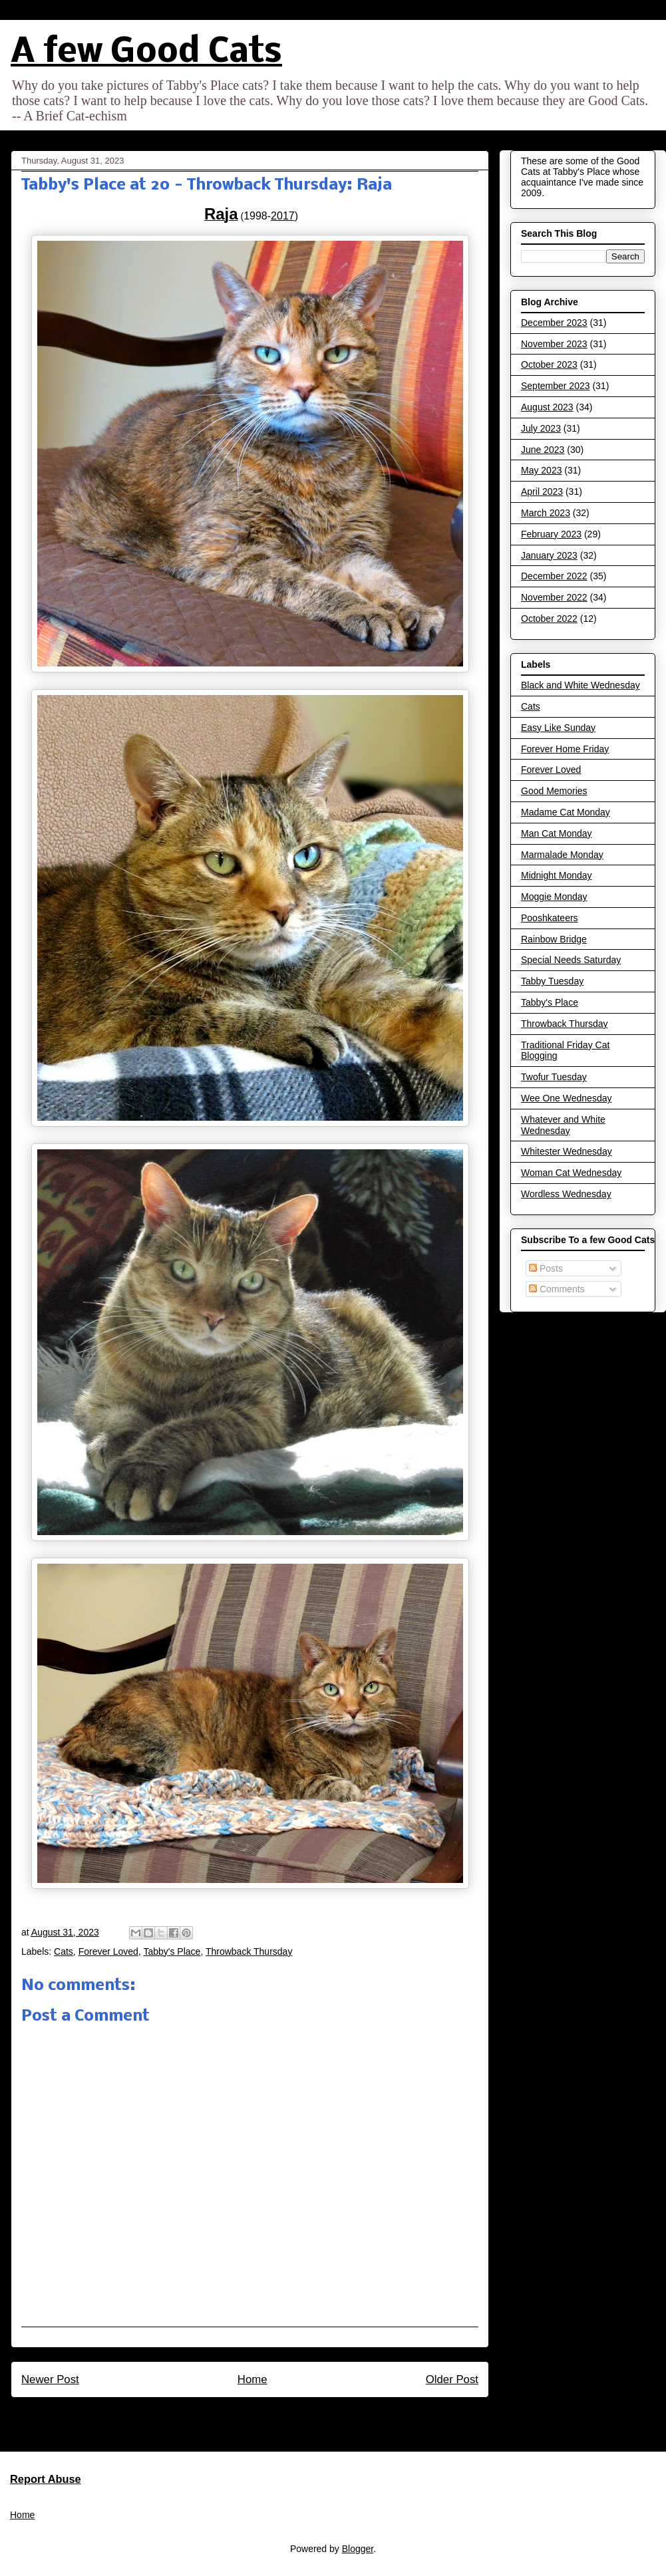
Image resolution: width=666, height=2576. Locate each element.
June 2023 (542, 449)
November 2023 (554, 344)
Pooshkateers (549, 918)
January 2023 (549, 555)
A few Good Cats (146, 53)
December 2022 (554, 576)
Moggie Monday (554, 896)
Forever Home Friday (565, 749)
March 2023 (545, 512)
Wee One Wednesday (566, 1098)
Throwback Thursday (249, 1951)
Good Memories (554, 791)
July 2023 (541, 428)
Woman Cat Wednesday (571, 1172)
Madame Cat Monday (565, 812)
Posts (546, 1268)
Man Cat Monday (556, 833)
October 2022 (549, 618)
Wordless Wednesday (566, 1194)
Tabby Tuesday (552, 981)
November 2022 (554, 597)
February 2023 (551, 534)
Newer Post (50, 2379)
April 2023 (542, 491)
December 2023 (554, 322)
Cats (63, 1951)
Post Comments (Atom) (278, 2415)
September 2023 (555, 385)
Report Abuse (45, 2479)
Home (252, 2379)
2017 (283, 215)
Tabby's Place (171, 1951)
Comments (557, 1289)
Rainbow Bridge (554, 939)
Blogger (357, 2548)
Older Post (452, 2379)
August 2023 (547, 407)
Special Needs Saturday (571, 959)
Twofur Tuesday (554, 1077)
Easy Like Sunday (558, 727)
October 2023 (549, 364)
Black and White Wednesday (580, 685)
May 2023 (541, 470)
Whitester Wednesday (566, 1151)
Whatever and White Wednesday (563, 1125)
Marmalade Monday (562, 854)
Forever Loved (108, 1951)
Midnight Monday (556, 875)
